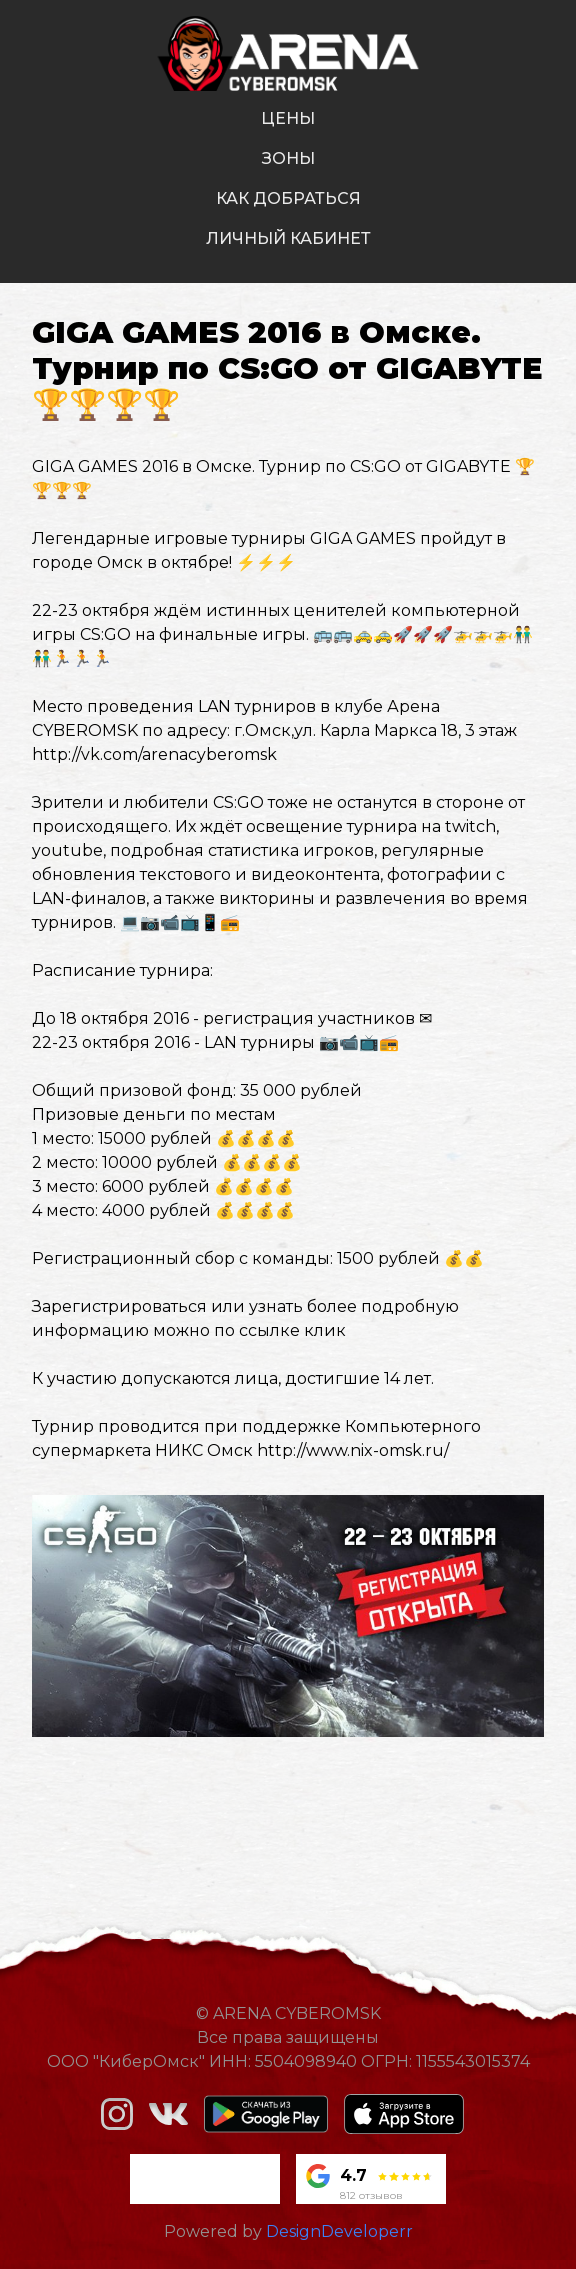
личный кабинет (288, 238)
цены (288, 118)
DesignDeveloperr (339, 2231)
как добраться (288, 198)
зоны (288, 158)
